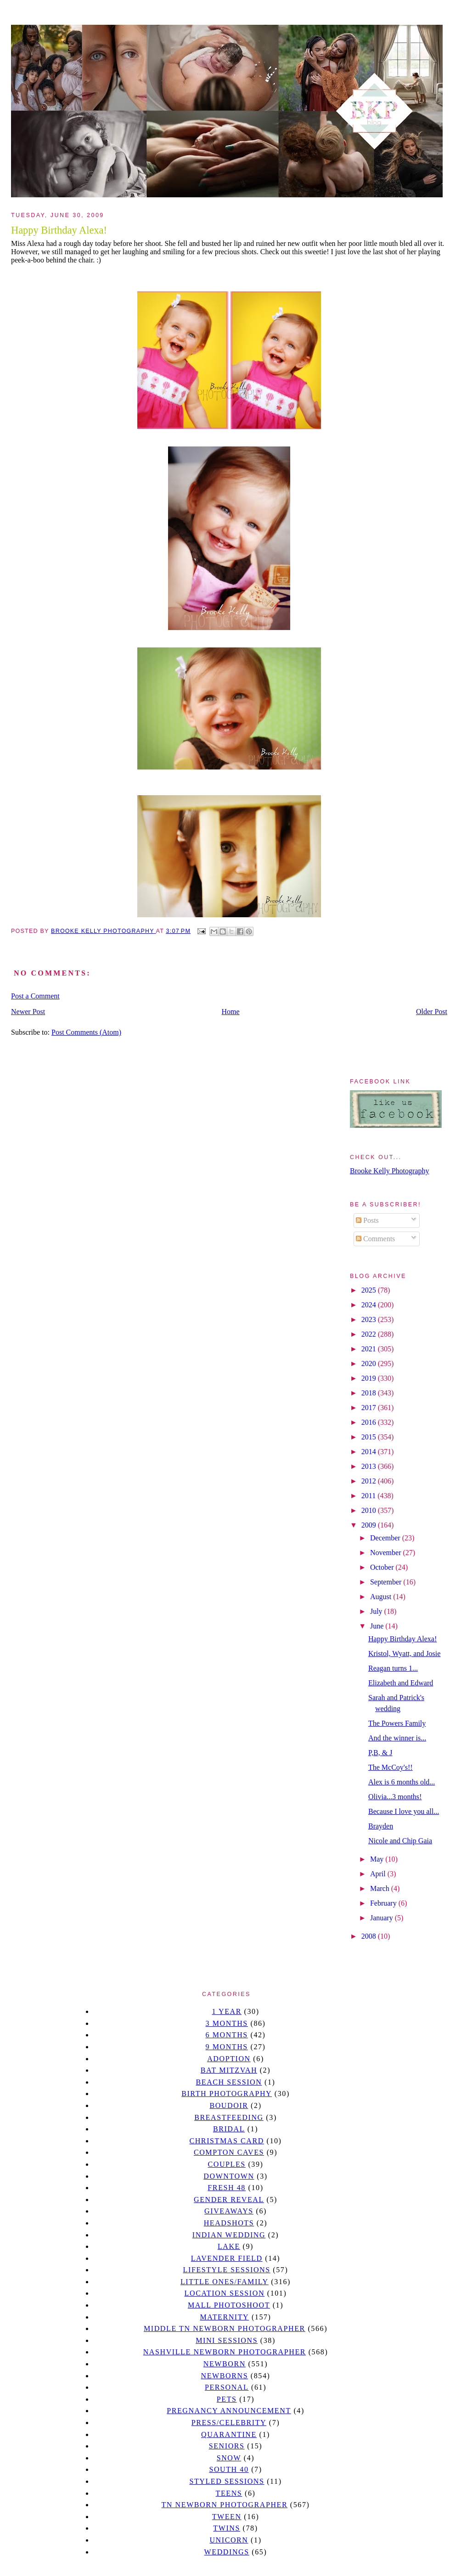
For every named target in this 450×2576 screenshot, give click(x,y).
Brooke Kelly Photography (389, 1171)
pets (227, 2399)
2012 (369, 1481)
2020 (369, 1363)
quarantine (229, 2434)
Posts (367, 1220)
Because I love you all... (403, 1811)
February (384, 1903)
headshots (229, 2223)
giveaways (228, 2211)
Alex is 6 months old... (401, 1782)
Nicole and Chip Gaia (400, 1841)
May (377, 1859)
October (383, 1567)
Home (231, 1011)
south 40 (228, 2469)
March (380, 1888)
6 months (226, 2035)
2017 (369, 1407)
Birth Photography (226, 2093)
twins (226, 2528)
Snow (229, 2458)
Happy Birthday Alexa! (402, 1639)
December (386, 1538)
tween (227, 2516)
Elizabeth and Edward (400, 1683)
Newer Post (28, 1011)
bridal (229, 2129)
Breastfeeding (229, 2117)
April (379, 1874)
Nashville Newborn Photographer (224, 2352)
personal (226, 2387)
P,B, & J (380, 1752)
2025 (369, 1290)
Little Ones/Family (224, 2282)
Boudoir (228, 2105)
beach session (229, 2082)
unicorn (228, 2540)
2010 (369, 1510)
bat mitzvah (229, 2070)
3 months (226, 2023)
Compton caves (229, 2152)
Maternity (224, 2317)
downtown (228, 2176)
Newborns (224, 2376)
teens (229, 2493)
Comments (375, 1239)
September (386, 1582)
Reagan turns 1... (393, 1668)
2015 (369, 1437)
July (377, 1611)
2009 (369, 1525)
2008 (369, 1936)
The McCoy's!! (390, 1767)
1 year (227, 2011)
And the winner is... (397, 1738)
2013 (369, 1466)
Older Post (431, 1011)
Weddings (226, 2552)
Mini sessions (227, 2340)
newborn (224, 2364)
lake (229, 2246)
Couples (227, 2164)
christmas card (226, 2141)
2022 (369, 1334)
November (386, 1552)
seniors (227, 2446)
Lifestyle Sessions (226, 2270)
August (381, 1596)
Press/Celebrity (229, 2422)
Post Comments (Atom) (86, 1032)
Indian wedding (228, 2235)
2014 (369, 1451)
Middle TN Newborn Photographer (224, 2328)
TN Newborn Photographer (224, 2505)
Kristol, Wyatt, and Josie (404, 1653)
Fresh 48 (227, 2187)
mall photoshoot (229, 2305)
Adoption (229, 2059)
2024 (369, 1305)
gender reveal (229, 2199)
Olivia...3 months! (395, 1797)
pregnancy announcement (229, 2410)
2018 (369, 1393)
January (382, 1918)
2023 (369, 1319)
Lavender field (227, 2258)
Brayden (380, 1826)
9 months (226, 2047)
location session (225, 2293)
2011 (369, 1496)
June (377, 1626)
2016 (369, 1422)
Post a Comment (35, 996)
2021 (369, 1349)
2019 (369, 1378)
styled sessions (226, 2481)
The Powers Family (397, 1723)
